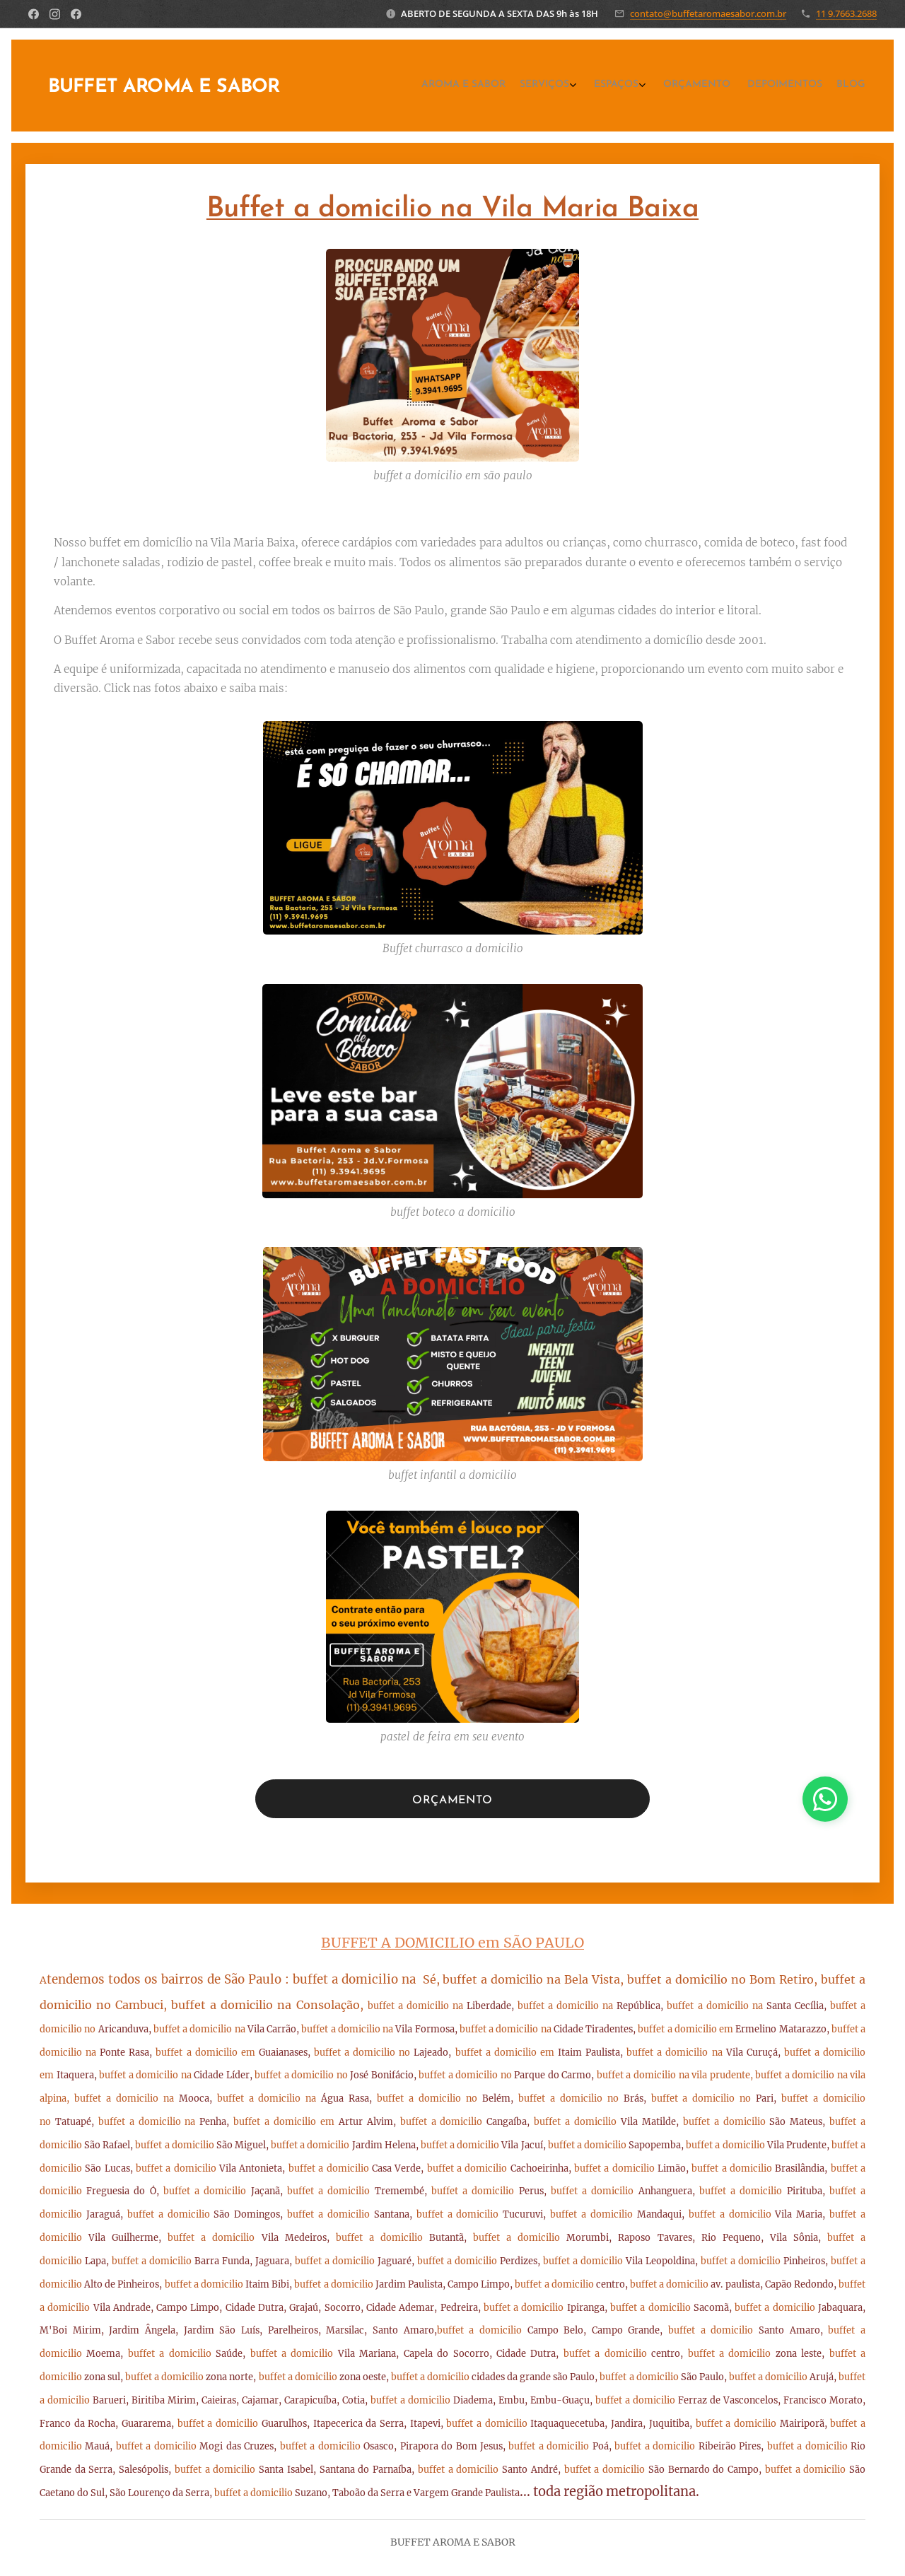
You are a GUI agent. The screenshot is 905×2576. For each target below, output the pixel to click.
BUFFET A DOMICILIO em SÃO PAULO (452, 1942)
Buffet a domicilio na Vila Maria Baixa (452, 209)
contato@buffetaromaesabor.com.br (708, 13)
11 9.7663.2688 (846, 13)
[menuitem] (775, 85)
